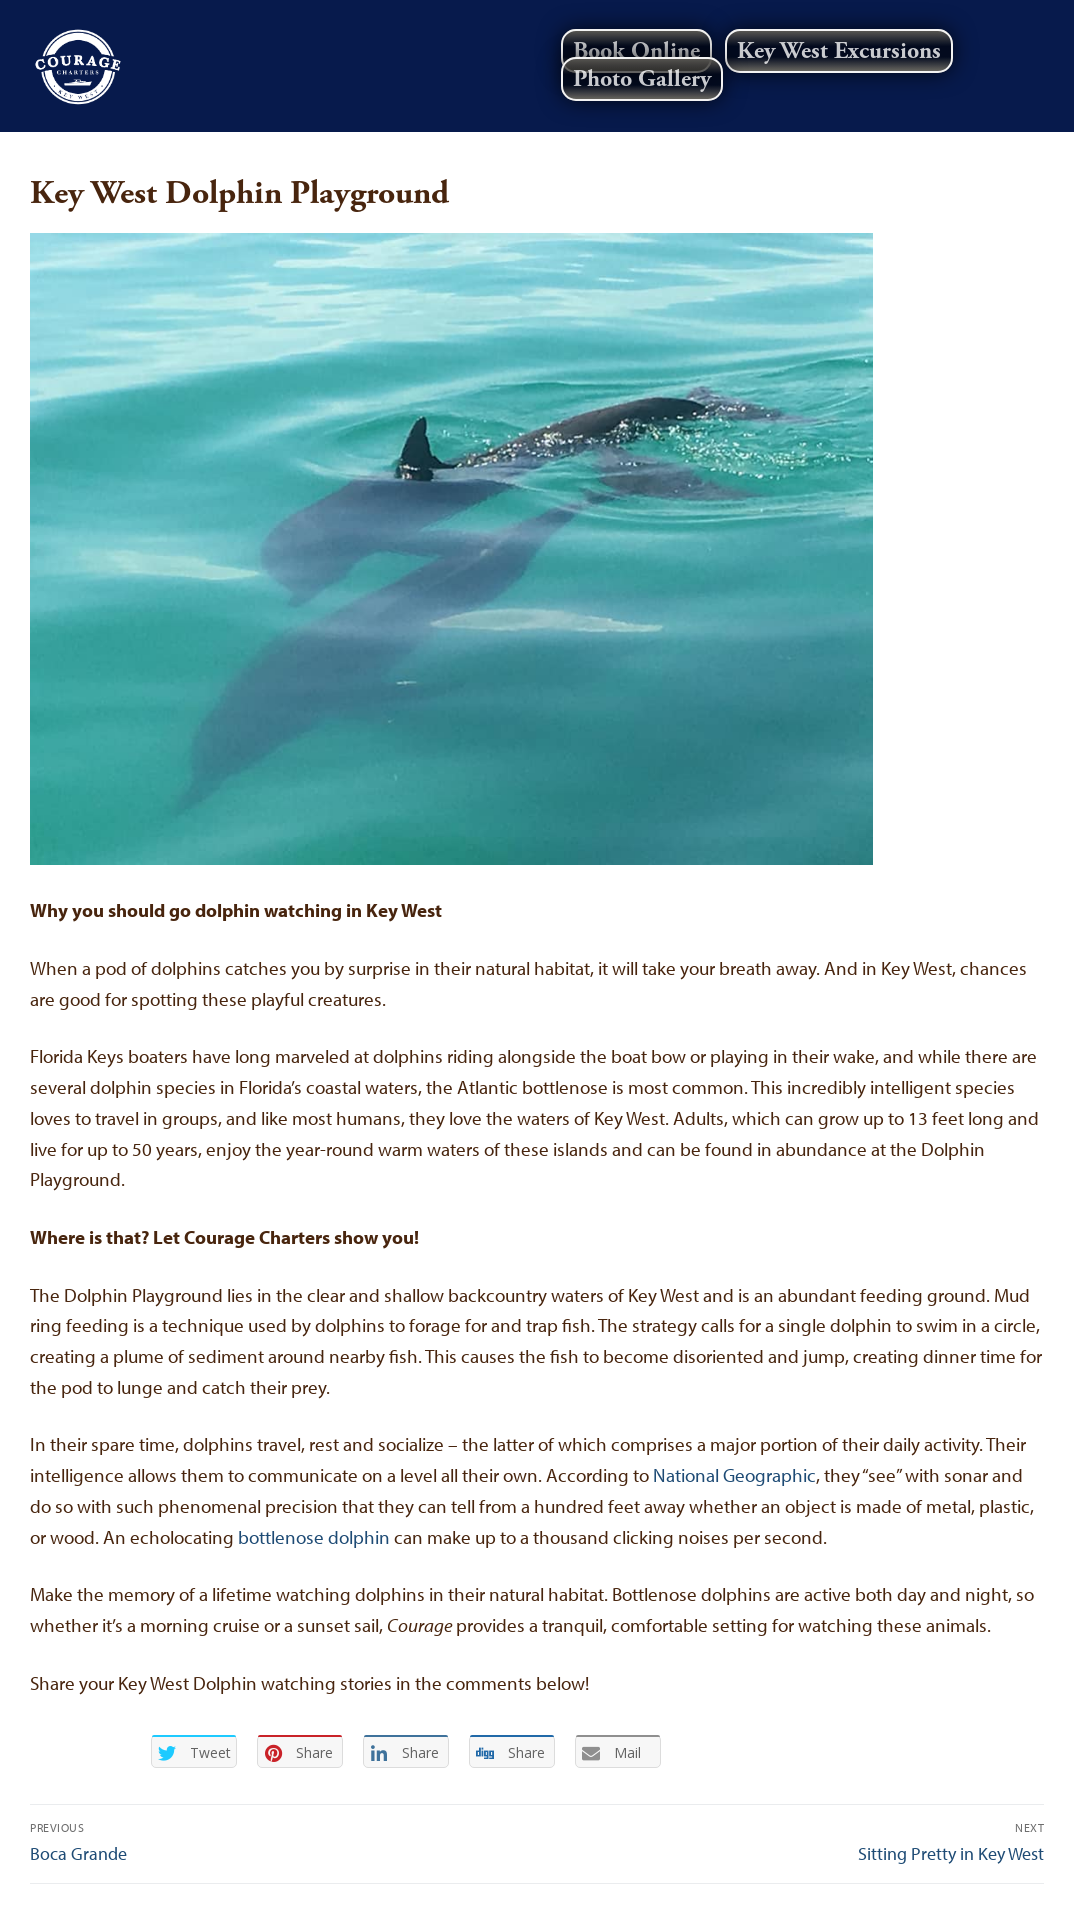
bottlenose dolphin (314, 1537)
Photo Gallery (642, 79)
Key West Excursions (839, 51)
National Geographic (734, 1475)
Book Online (636, 51)
